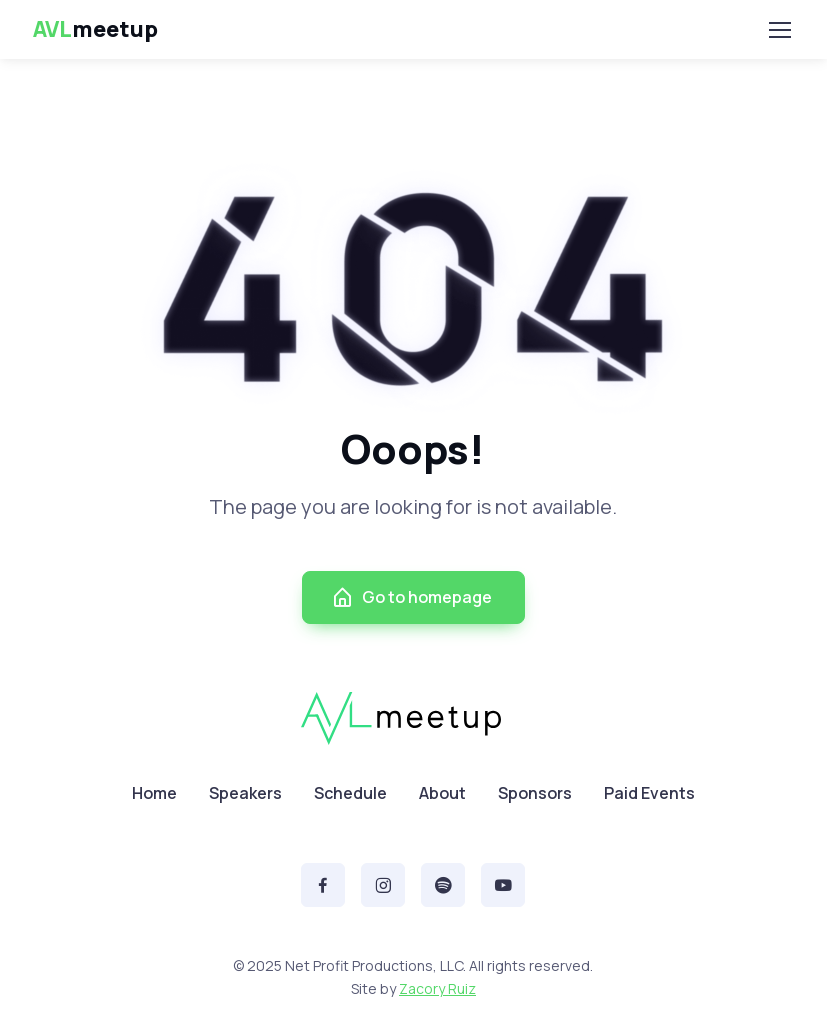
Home (154, 793)
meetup (95, 29)
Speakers (245, 793)
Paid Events (649, 793)
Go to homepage (411, 597)
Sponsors (535, 793)
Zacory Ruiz (437, 988)
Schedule (350, 793)
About (442, 793)
